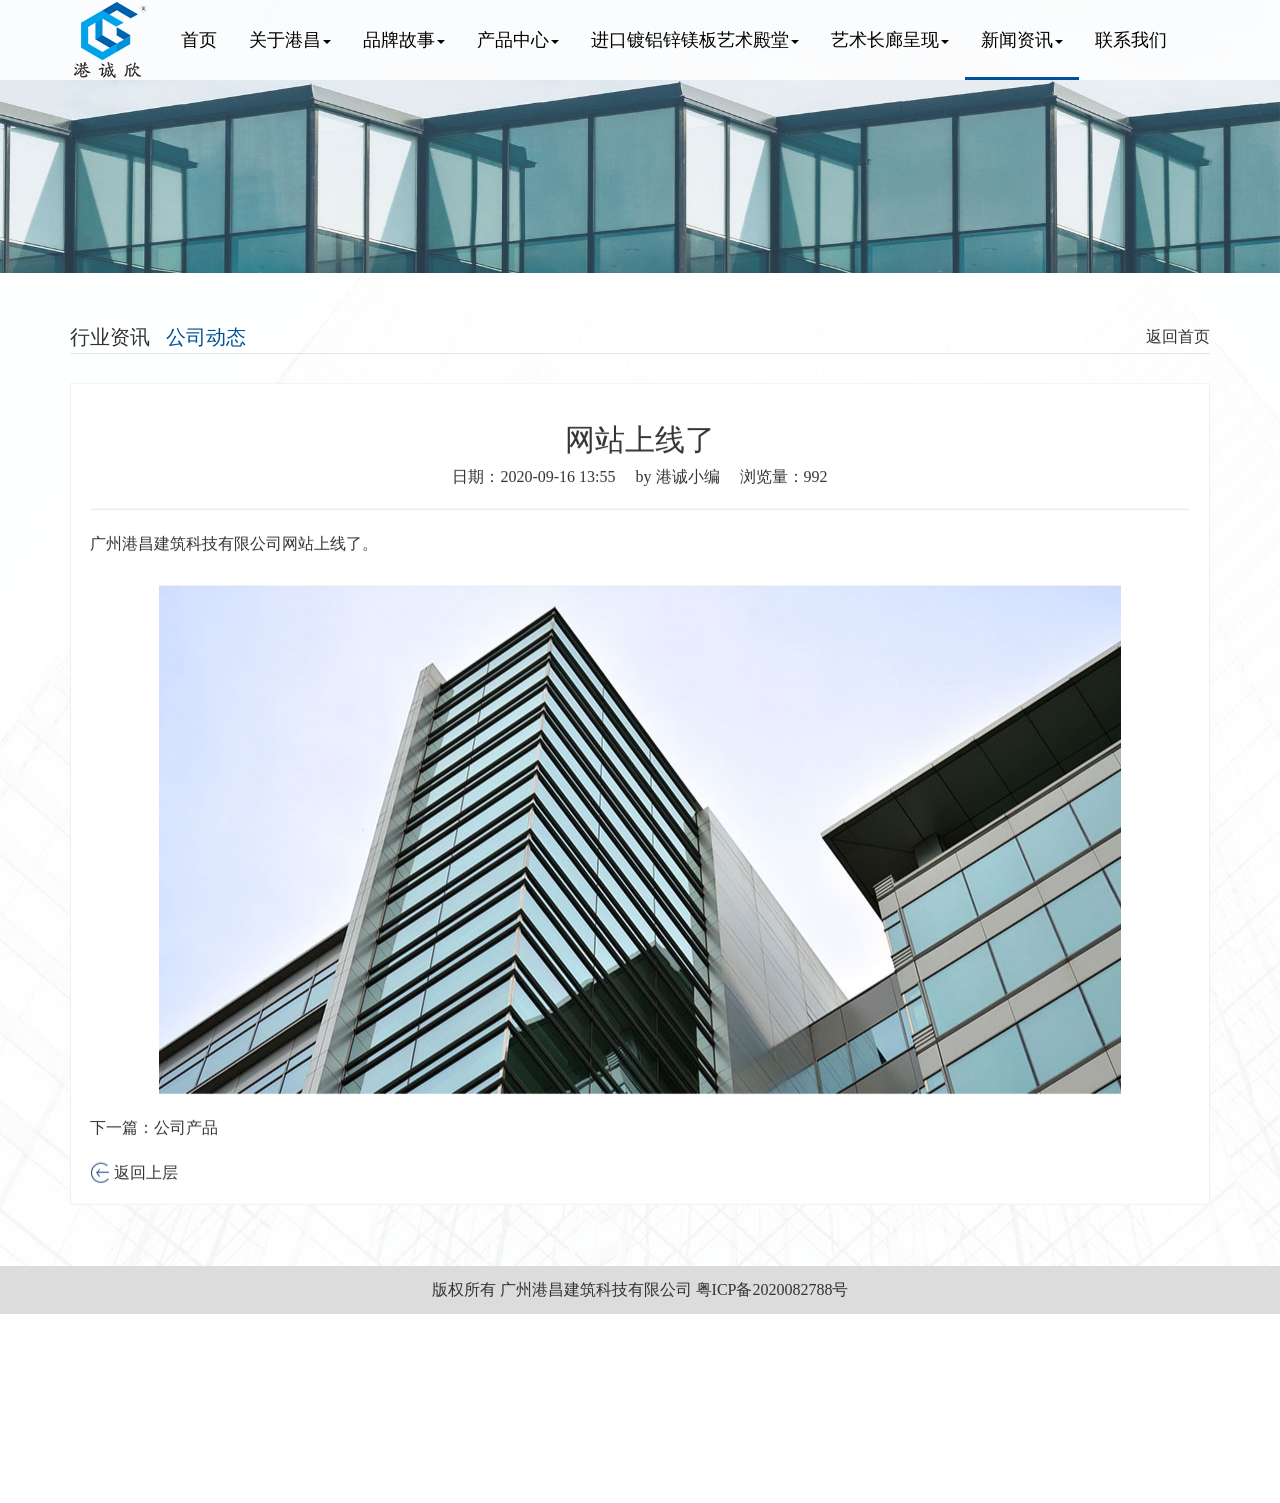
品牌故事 (404, 40)
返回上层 (144, 1207)
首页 (199, 40)
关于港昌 (290, 40)
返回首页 (1178, 336)
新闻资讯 (1022, 40)
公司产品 (186, 1162)
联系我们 (1131, 40)
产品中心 (518, 40)
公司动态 (206, 337)
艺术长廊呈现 (890, 40)
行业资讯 (110, 337)
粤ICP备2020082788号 (772, 1289)
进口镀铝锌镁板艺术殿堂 (695, 40)
